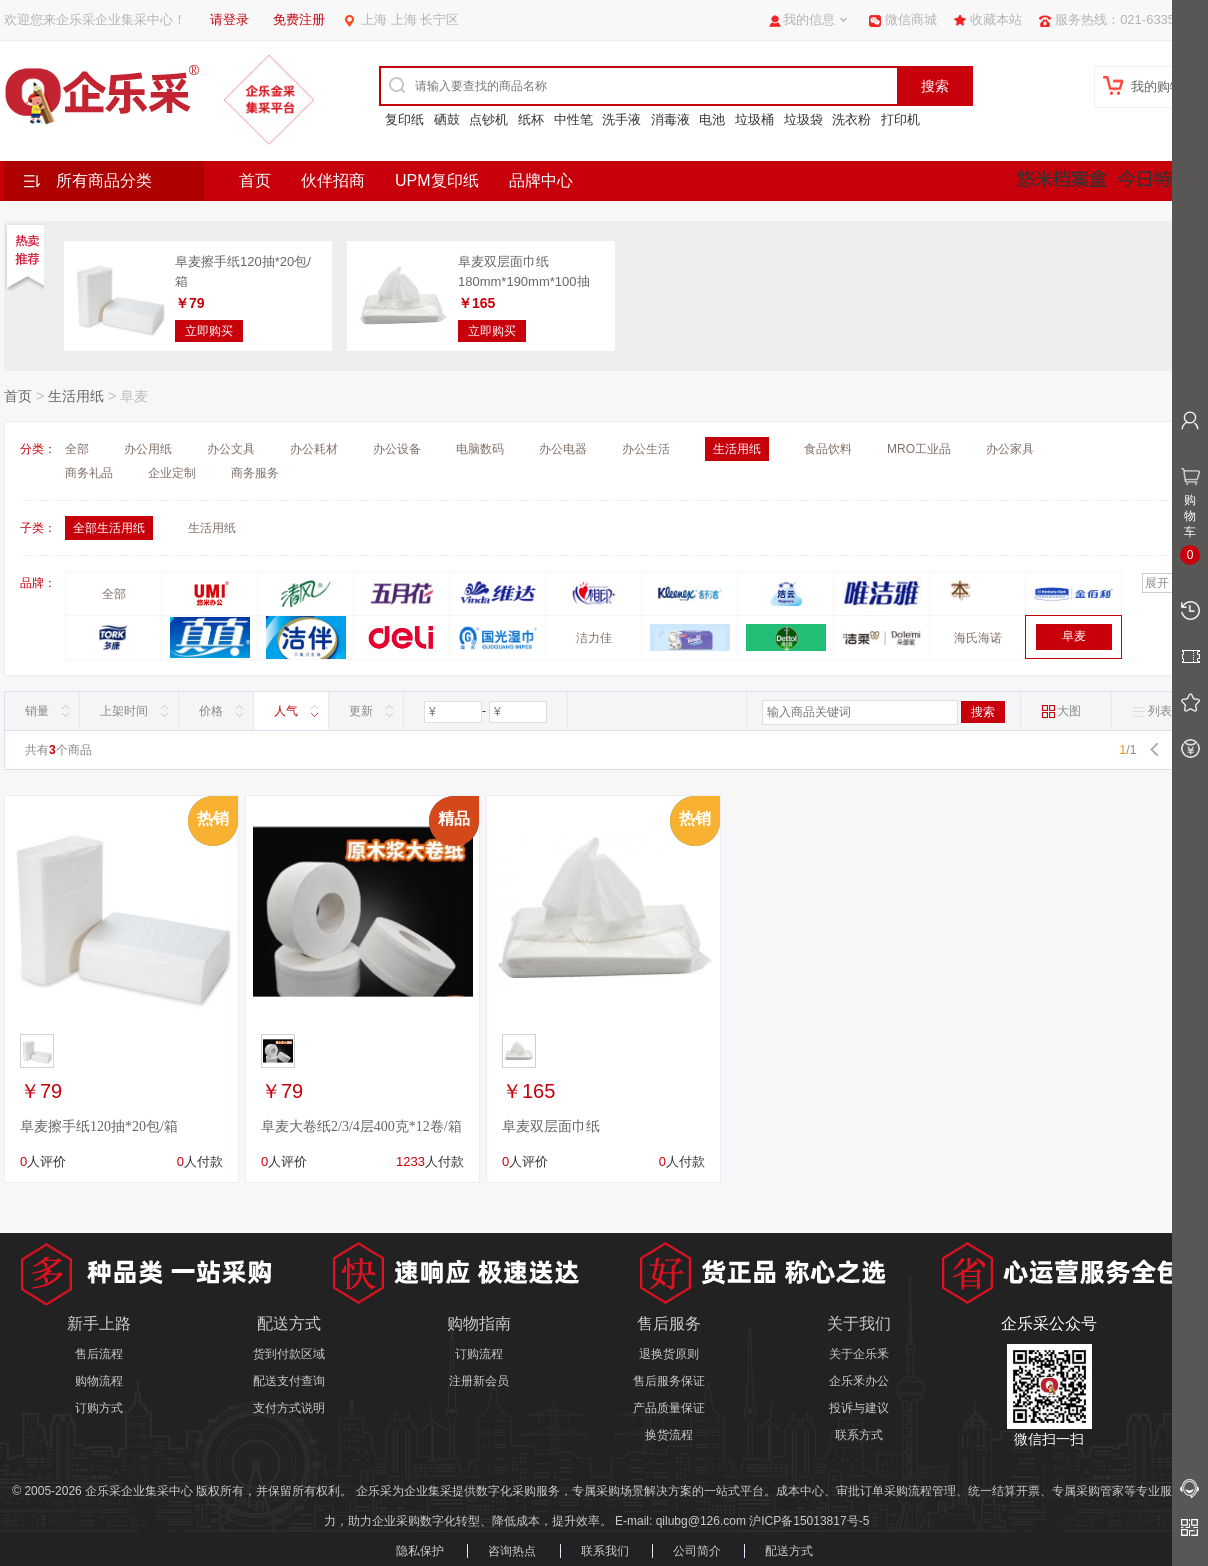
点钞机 (488, 119)
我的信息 (809, 19)
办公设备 (397, 449)
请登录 (229, 19)
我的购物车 (1163, 86)
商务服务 (255, 473)
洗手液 (621, 119)
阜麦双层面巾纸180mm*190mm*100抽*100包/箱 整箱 (524, 281)
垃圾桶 (754, 119)
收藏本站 (996, 19)
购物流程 (99, 1381)
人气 (286, 711)
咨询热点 (512, 1551)
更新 (361, 711)
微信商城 (911, 19)
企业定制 (172, 473)
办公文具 (231, 449)
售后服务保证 (669, 1381)
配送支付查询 (289, 1381)
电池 (712, 119)
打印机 (900, 119)
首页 (255, 180)
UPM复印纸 (437, 180)
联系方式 (859, 1435)
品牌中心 (541, 180)
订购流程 (479, 1354)
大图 (1061, 711)
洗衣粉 (851, 119)
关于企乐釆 (859, 1354)
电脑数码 (480, 449)
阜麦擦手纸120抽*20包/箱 (99, 1126)
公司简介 (697, 1551)
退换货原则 (669, 1354)
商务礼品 (89, 473)
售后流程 (99, 1354)
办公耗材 (314, 449)
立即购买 (209, 331)
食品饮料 (828, 449)
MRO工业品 (919, 449)
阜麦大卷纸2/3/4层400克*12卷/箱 (361, 1126)
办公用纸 (148, 449)
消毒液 (670, 119)
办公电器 (563, 449)
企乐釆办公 (859, 1381)
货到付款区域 (289, 1354)
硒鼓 (447, 119)
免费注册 (299, 19)
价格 (211, 711)
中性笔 (573, 119)
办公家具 (1010, 449)
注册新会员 (479, 1381)
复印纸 (404, 119)
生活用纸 (76, 396)
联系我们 (605, 1551)
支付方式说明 (289, 1408)
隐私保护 (420, 1551)
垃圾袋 (803, 119)
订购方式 (99, 1408)
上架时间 (124, 711)
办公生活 (646, 449)
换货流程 (669, 1435)
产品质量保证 (669, 1408)
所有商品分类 (104, 180)
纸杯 (531, 119)
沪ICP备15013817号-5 (809, 1521)
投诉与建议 (859, 1408)
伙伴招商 (333, 180)
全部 (77, 449)
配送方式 (789, 1551)
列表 (1152, 711)
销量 (37, 711)
